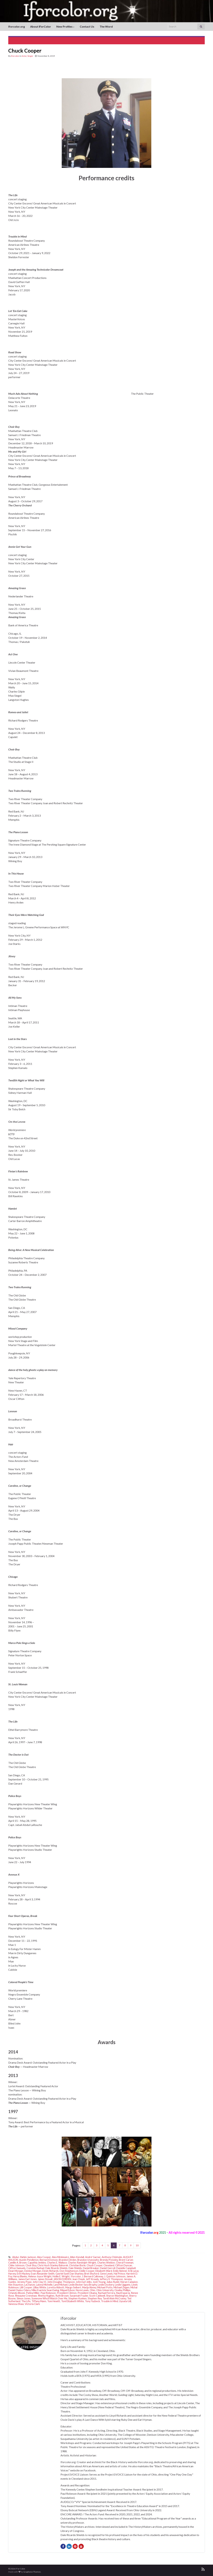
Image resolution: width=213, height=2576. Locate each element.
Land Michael (61, 2284)
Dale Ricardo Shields (56, 2268)
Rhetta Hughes (46, 2295)
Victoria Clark (32, 2303)
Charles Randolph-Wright (82, 2262)
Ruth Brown (62, 2295)
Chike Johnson (16, 2265)
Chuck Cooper (95, 2265)
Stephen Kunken (77, 2298)
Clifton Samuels (17, 2268)
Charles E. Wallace (57, 2262)
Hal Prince (119, 2273)
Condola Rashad (35, 2268)
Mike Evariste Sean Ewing (45, 2290)
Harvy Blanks (20, 2276)
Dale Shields (75, 2268)
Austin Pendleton (29, 2259)
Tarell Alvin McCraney (114, 2298)
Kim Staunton (15, 2284)
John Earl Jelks (84, 2281)
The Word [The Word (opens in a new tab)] (106, 26)
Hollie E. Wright (61, 2276)
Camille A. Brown (17, 2262)
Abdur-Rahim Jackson (24, 2257)
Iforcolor (76, 2276)
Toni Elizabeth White (72, 2301)
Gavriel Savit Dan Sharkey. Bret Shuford (77, 2273)
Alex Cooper (44, 2257)
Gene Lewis (106, 2273)
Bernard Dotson (49, 2259)
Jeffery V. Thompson (111, 2279)
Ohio (92, 2290)
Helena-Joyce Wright (40, 2276)
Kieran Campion (129, 2281)
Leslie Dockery (106, 2284)
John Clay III (39, 2281)
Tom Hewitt (53, 2301)
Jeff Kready (92, 2279)
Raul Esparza (123, 2292)
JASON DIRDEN (62, 2279)
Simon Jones (24, 2298)
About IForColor (40, 26)
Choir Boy (31, 2265)
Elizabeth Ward (103, 2270)
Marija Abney (89, 2287)
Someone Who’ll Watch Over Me (49, 2298)
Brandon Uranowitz (88, 2259)
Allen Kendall (77, 2257)
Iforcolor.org (16, 26)
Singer (30, 56)
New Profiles (65, 26)
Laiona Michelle (44, 2284)
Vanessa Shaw (16, 2303)
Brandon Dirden (67, 2259)
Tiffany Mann (39, 2301)
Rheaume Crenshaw (26, 2295)
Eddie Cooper (86, 2270)
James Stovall (45, 2279)
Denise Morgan (32, 2270)
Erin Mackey (23, 2273)
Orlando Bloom (16, 2292)
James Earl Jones (27, 2279)
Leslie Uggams (122, 2284)
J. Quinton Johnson (114, 2276)
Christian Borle (77, 2265)
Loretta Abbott (55, 2287)
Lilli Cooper (26, 2287)
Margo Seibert (73, 2287)
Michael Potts (105, 2287)
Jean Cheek (78, 2279)
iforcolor (15, 56)
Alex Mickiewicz (60, 2257)
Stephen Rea (95, 2298)
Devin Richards (50, 2270)
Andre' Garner (93, 2257)
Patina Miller (32, 2292)
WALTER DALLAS (23, 40)
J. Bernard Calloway (92, 2276)
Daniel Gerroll (107, 2268)
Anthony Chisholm (112, 2257)
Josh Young (99, 2281)
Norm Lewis (82, 2290)
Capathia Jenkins (37, 2262)
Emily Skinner (120, 2270)
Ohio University (104, 2290)
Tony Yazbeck (92, 2301)
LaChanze (29, 2284)
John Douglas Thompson (61, 2281)
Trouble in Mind (109, 2301)
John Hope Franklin (188, 40)
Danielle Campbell (126, 2268)
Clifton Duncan (123, 2265)
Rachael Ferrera (106, 2292)
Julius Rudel (112, 2281)
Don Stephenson (69, 2270)
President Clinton (67, 2292)
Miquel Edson (67, 2290)
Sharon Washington (117, 2295)
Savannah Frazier (79, 2295)
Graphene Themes (32, 2571)
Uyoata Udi (125, 2301)
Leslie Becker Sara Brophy (83, 2284)
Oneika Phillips (122, 2290)
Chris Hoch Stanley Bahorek (52, 2265)
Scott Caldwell (97, 2295)
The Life (26, 2301)
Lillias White (39, 2287)
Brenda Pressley (109, 2259)
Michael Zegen (121, 2287)
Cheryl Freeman (124, 2262)
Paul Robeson (48, 2292)
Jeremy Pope (24, 2281)
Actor (24, 56)
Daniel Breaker (91, 2268)
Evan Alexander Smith (42, 2273)
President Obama (87, 2292)
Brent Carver (126, 2259)
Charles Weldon (106, 2262)
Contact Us (87, 26)
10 (137, 2245)
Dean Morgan (15, 2270)
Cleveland (109, 2265)
